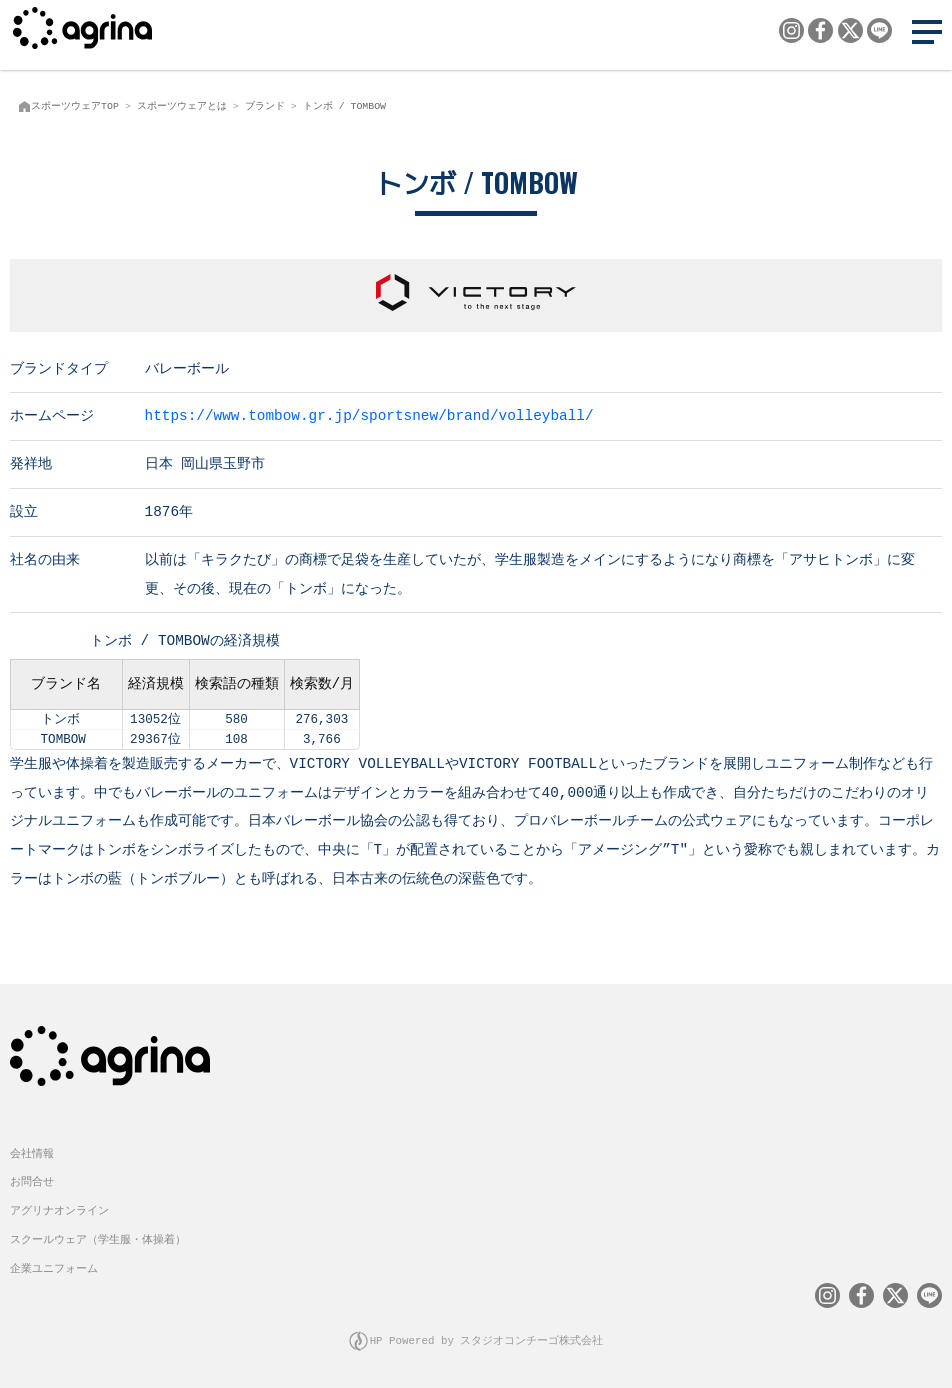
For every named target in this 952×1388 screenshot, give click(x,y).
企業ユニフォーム (54, 1266)
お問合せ (32, 1179)
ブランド (265, 106)
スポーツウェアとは (182, 106)
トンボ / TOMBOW (344, 106)
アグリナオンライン (59, 1208)
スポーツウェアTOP (75, 106)
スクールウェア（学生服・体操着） (98, 1237)
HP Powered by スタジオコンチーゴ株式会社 (487, 1338)
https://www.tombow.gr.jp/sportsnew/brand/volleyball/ (369, 414)
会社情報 (32, 1151)
